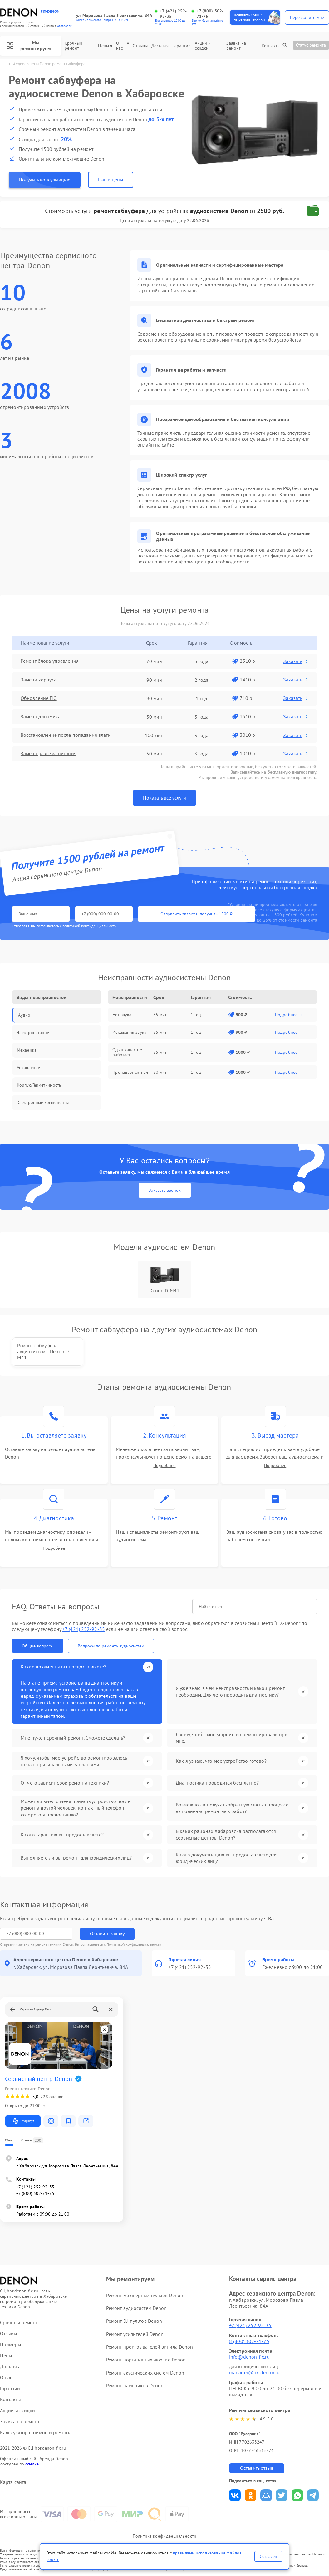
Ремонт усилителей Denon (135, 2334)
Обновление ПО (38, 698)
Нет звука (121, 1015)
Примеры (10, 2344)
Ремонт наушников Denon (135, 2385)
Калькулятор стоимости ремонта (36, 2432)
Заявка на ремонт (236, 46)
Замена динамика (41, 717)
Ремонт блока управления (49, 661)
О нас (122, 46)
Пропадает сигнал (130, 1072)
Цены (105, 45)
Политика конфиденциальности (164, 2536)
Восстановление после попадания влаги (65, 735)
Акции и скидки (203, 46)
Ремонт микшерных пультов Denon (144, 2295)
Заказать (296, 661)
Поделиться (235, 2495)
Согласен (268, 2556)
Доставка (160, 45)
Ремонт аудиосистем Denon (136, 2308)
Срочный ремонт (73, 46)
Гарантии (182, 45)
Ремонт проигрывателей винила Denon (149, 2347)
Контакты (271, 45)
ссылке (32, 2464)
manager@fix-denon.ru (254, 2372)
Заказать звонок (165, 1190)
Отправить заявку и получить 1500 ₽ (196, 914)
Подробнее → (289, 1014)
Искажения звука (129, 1032)
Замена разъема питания (48, 754)
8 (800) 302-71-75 (249, 2341)
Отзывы (140, 45)
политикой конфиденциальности (89, 926)
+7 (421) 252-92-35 (173, 13)
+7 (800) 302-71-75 (210, 13)
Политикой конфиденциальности (133, 1944)
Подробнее (164, 1465)
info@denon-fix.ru (249, 2357)
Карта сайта (13, 2482)
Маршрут (23, 2121)
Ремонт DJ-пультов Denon (134, 2321)
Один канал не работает (127, 1052)
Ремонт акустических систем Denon (145, 2373)
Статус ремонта (311, 45)
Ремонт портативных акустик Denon (146, 2359)
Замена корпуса (38, 680)
